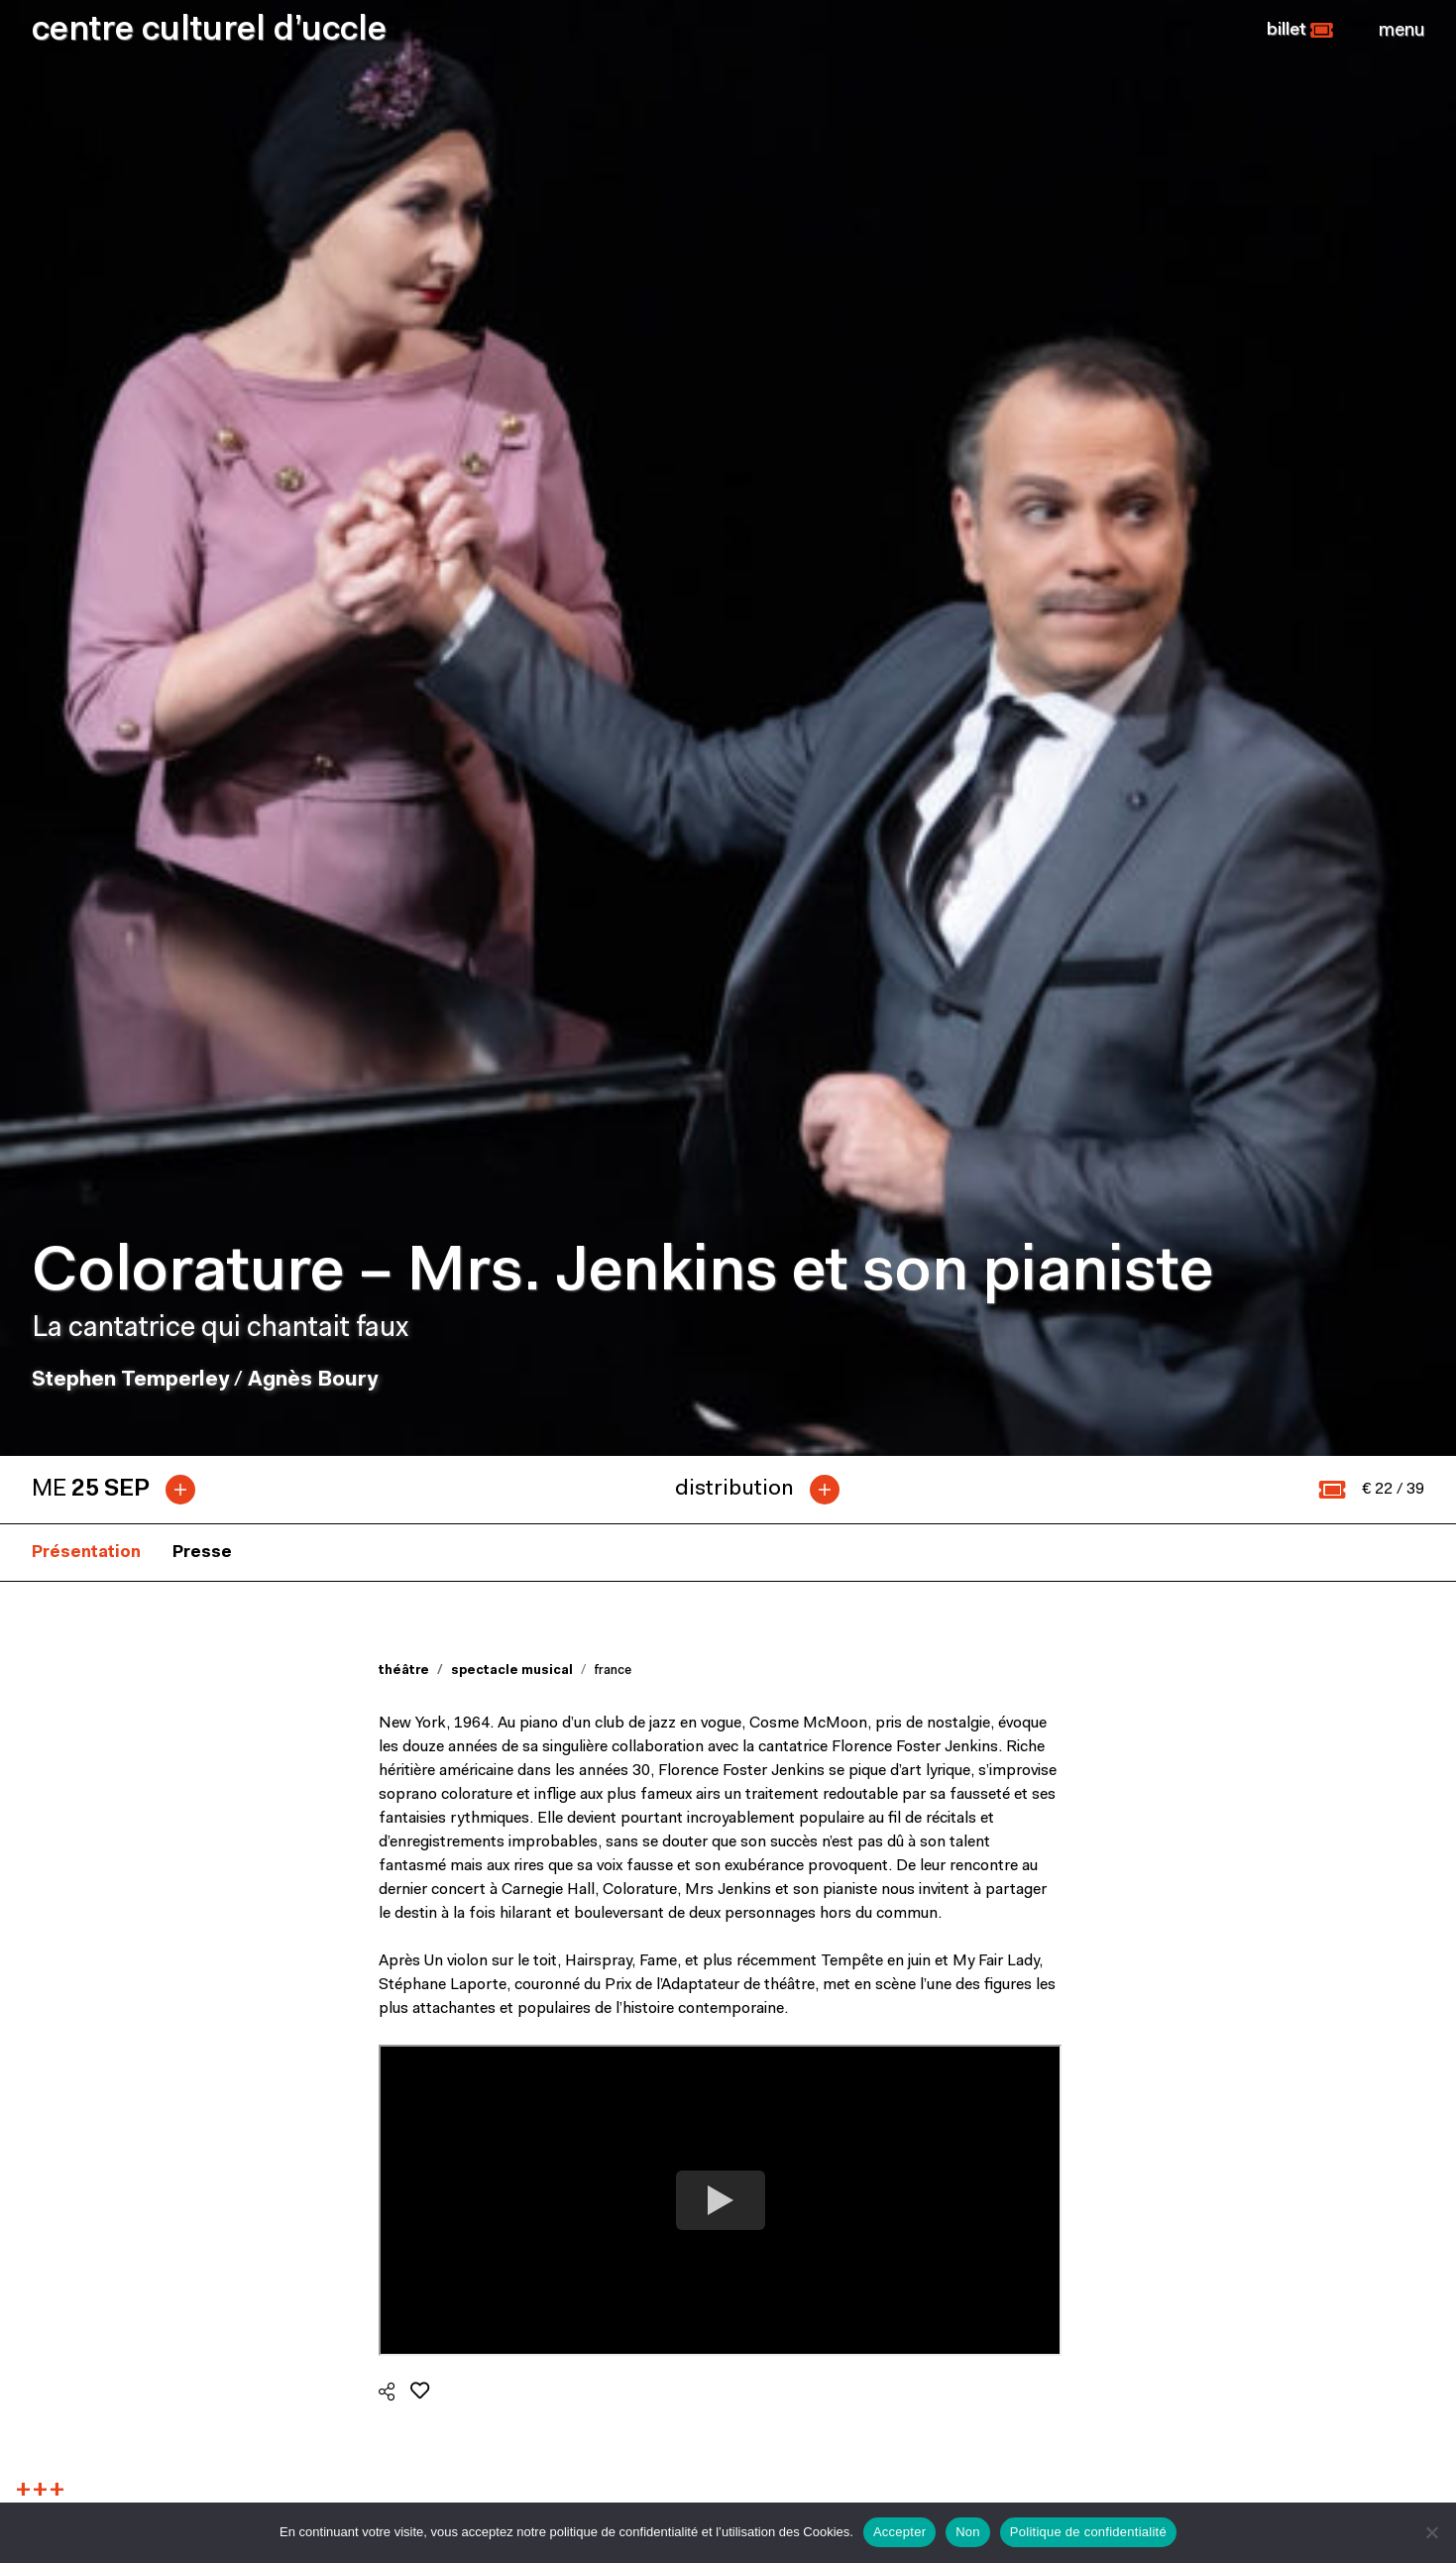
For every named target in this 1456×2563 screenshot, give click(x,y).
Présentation (86, 646)
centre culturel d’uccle (209, 31)
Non (967, 2531)
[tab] (121, 584)
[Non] (1431, 2532)
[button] (1300, 31)
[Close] (1401, 31)
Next (1404, 1930)
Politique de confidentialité (1088, 2531)
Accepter (899, 2531)
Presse (202, 646)
